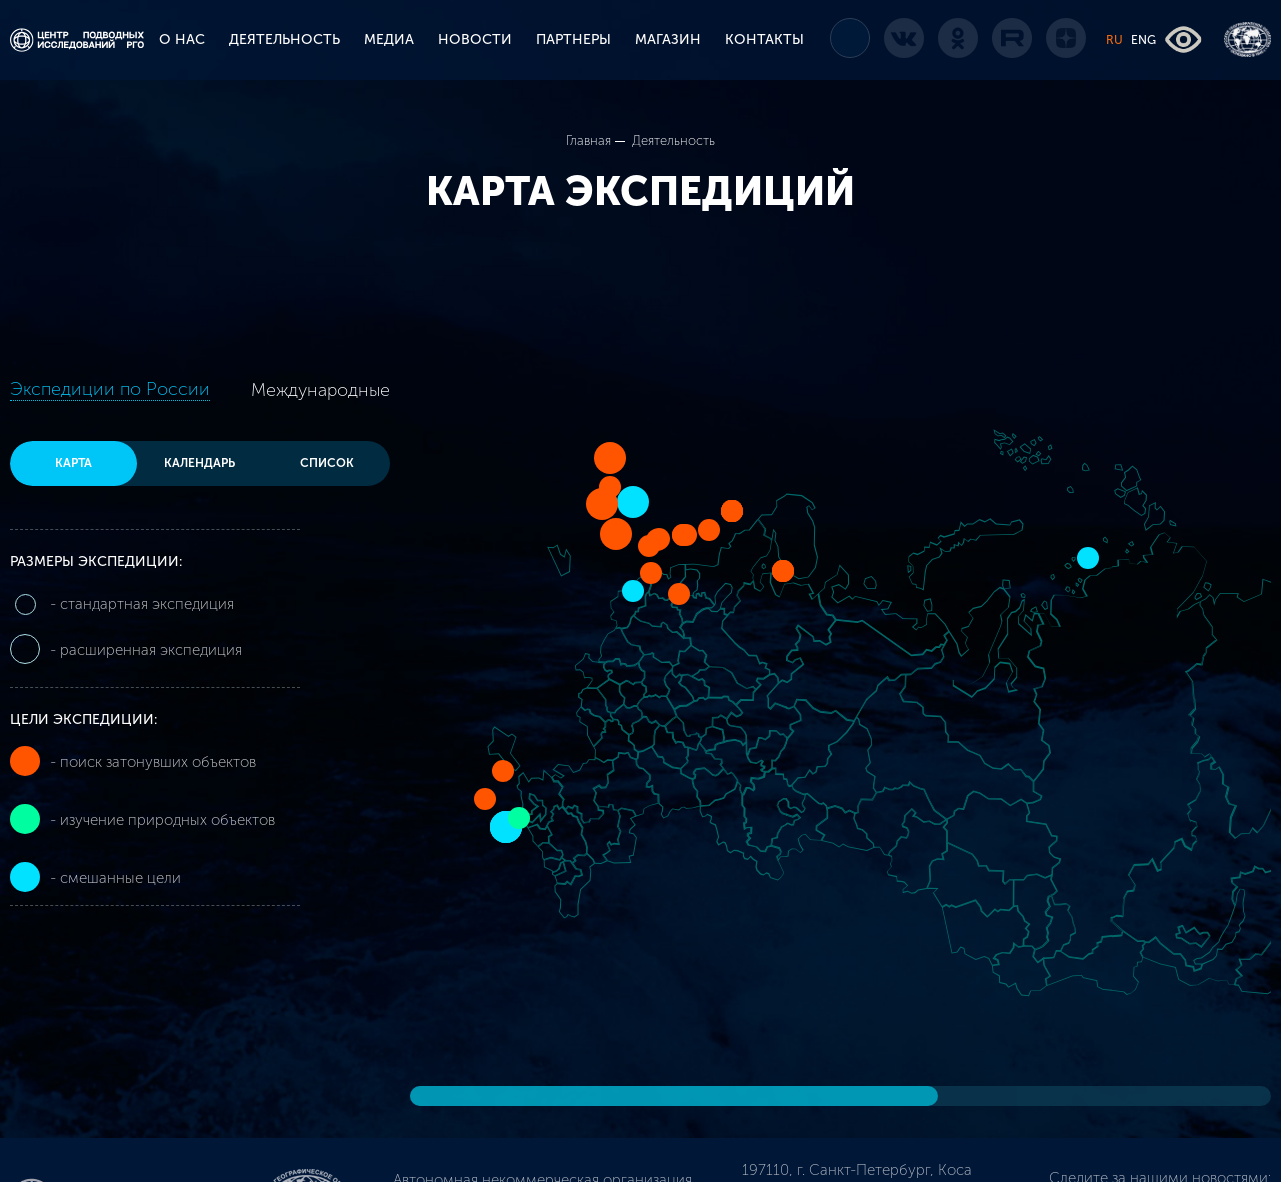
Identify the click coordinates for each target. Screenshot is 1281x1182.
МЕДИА (389, 39)
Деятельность (673, 140)
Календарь (199, 464)
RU (1114, 40)
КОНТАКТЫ (764, 39)
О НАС (182, 39)
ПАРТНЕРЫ (573, 39)
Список (327, 464)
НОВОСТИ (475, 39)
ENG (1143, 40)
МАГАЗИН (668, 39)
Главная (588, 140)
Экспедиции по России (110, 389)
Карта (73, 464)
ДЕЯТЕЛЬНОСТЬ (284, 39)
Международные (320, 390)
